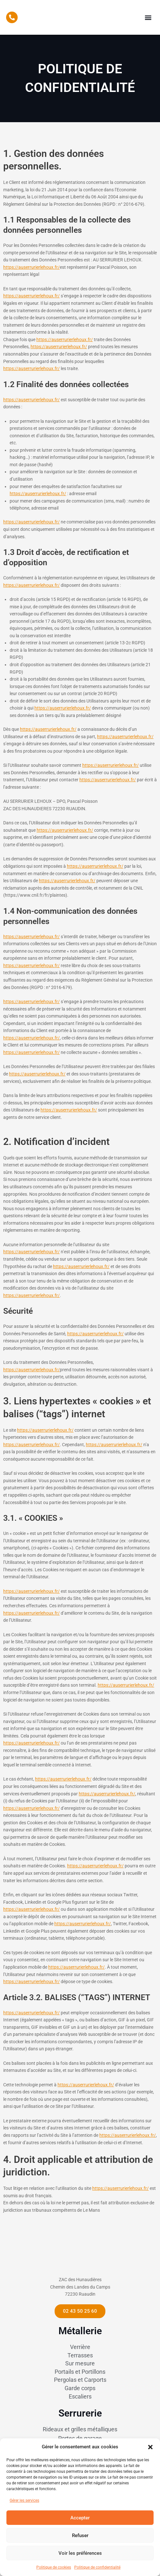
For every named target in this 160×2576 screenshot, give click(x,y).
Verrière (80, 2362)
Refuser (80, 2535)
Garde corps (80, 2403)
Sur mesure (80, 2379)
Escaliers (80, 2411)
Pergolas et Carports (80, 2395)
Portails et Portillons (80, 2387)
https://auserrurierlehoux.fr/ (31, 267)
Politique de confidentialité (97, 2567)
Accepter (80, 2518)
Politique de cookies (53, 2567)
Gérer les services (24, 2500)
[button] (150, 2446)
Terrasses (80, 2370)
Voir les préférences (80, 2553)
